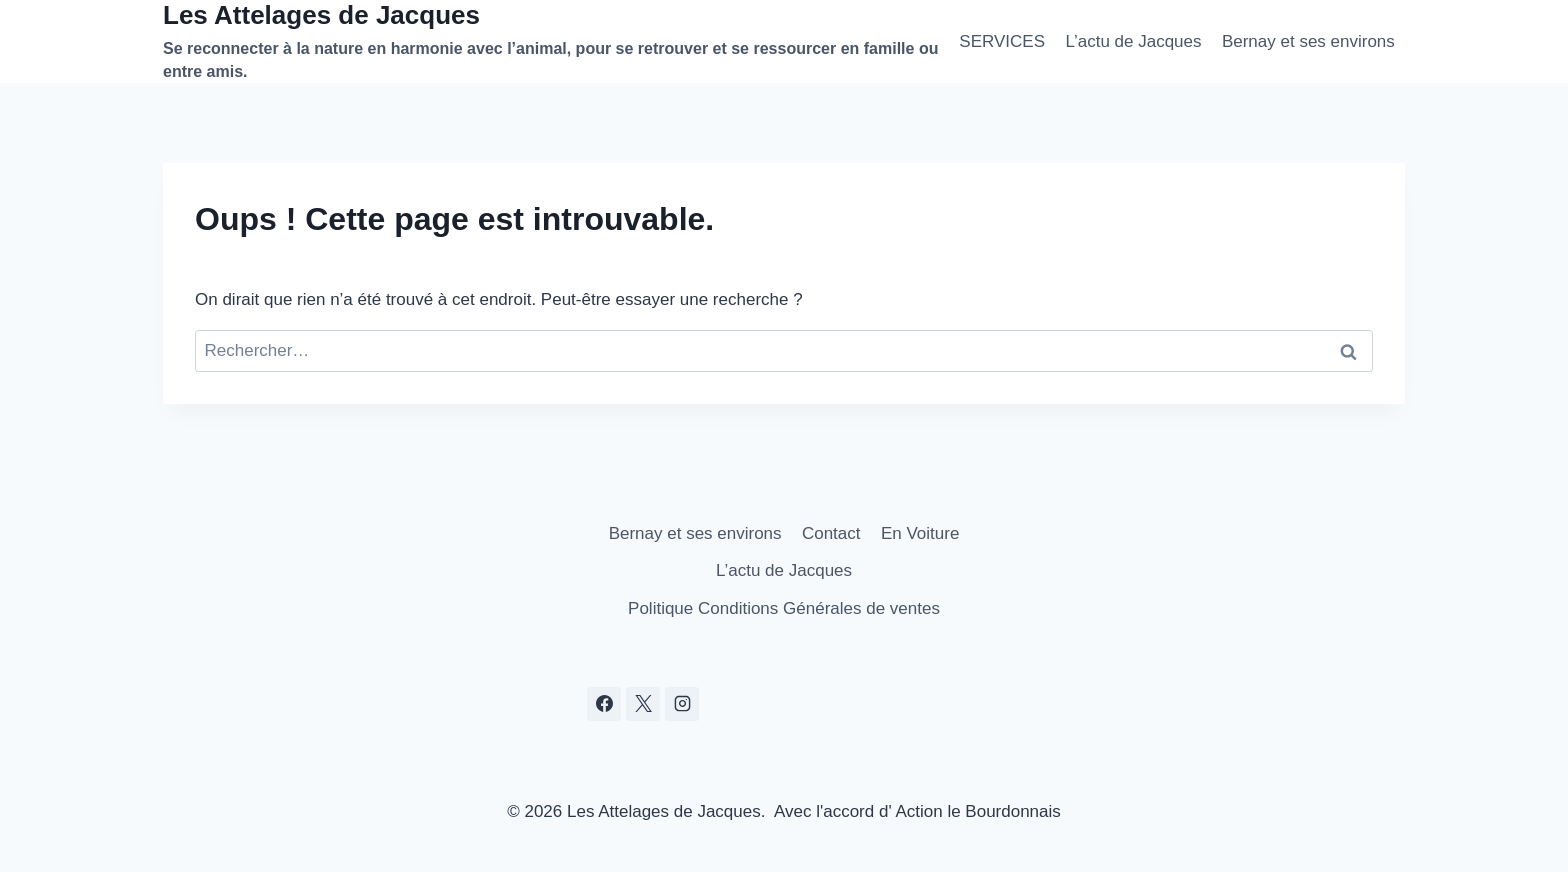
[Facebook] (604, 704)
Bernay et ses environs (1308, 41)
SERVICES (1002, 41)
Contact (831, 533)
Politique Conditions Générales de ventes (784, 608)
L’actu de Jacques (1133, 41)
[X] (643, 704)
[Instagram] (682, 704)
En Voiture (920, 533)
